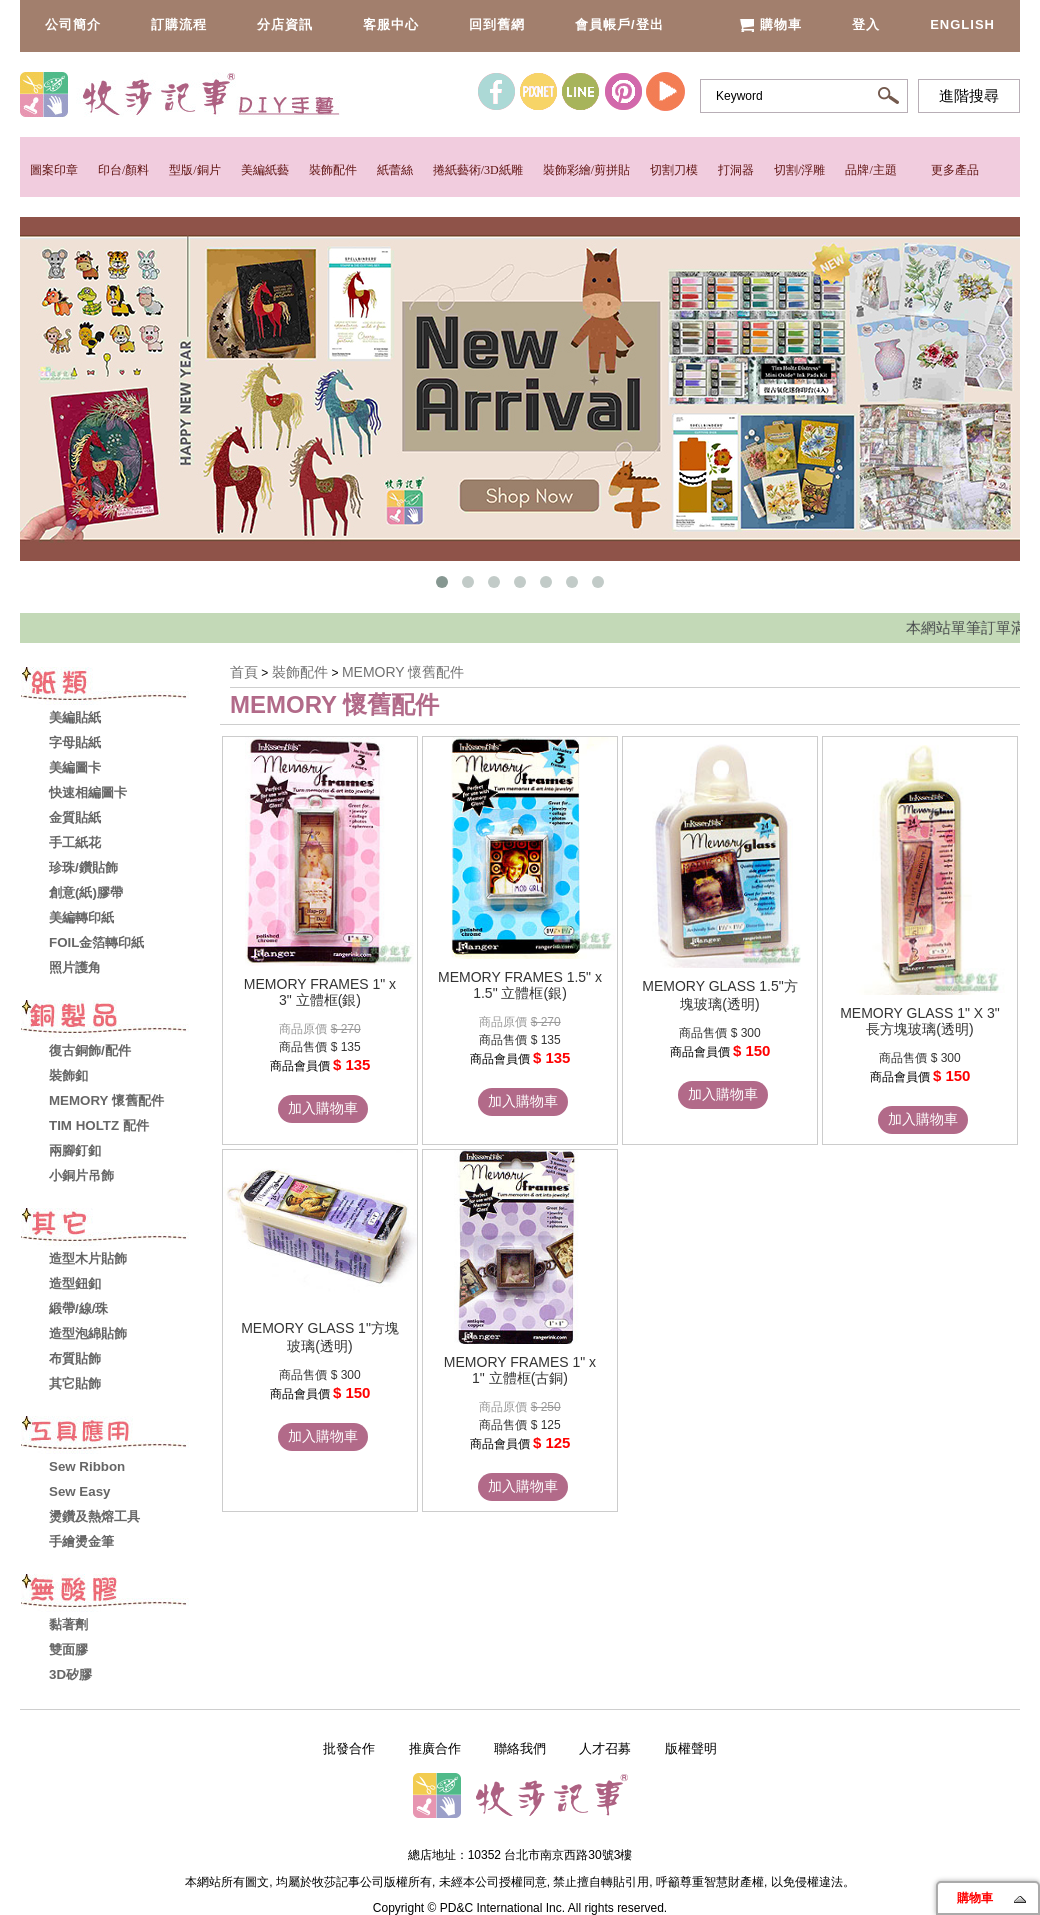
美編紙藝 (265, 170)
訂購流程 (179, 24)
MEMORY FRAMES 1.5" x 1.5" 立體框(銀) (520, 985)
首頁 (244, 672)
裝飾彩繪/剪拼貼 (586, 170)
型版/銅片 (194, 170)
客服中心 (391, 24)
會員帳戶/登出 (619, 24)
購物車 (770, 24)
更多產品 (955, 170)
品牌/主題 (870, 170)
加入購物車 (323, 1108)
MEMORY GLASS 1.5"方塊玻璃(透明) (719, 995)
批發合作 (349, 1748)
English (962, 24)
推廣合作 (435, 1748)
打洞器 (736, 170)
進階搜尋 (969, 96)
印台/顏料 (123, 170)
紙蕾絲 (395, 170)
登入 (866, 24)
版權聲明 (691, 1748)
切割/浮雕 (799, 170)
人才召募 (605, 1748)
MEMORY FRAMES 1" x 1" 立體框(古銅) (520, 1370)
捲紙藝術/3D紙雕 (478, 170)
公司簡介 (73, 24)
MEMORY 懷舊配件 (403, 672)
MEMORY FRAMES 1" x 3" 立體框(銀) (320, 992)
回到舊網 (497, 24)
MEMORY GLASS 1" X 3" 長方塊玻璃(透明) (920, 1021)
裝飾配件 (333, 170)
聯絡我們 (520, 1748)
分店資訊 (285, 24)
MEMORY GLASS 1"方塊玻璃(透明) (320, 1337)
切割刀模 (674, 170)
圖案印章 (54, 170)
